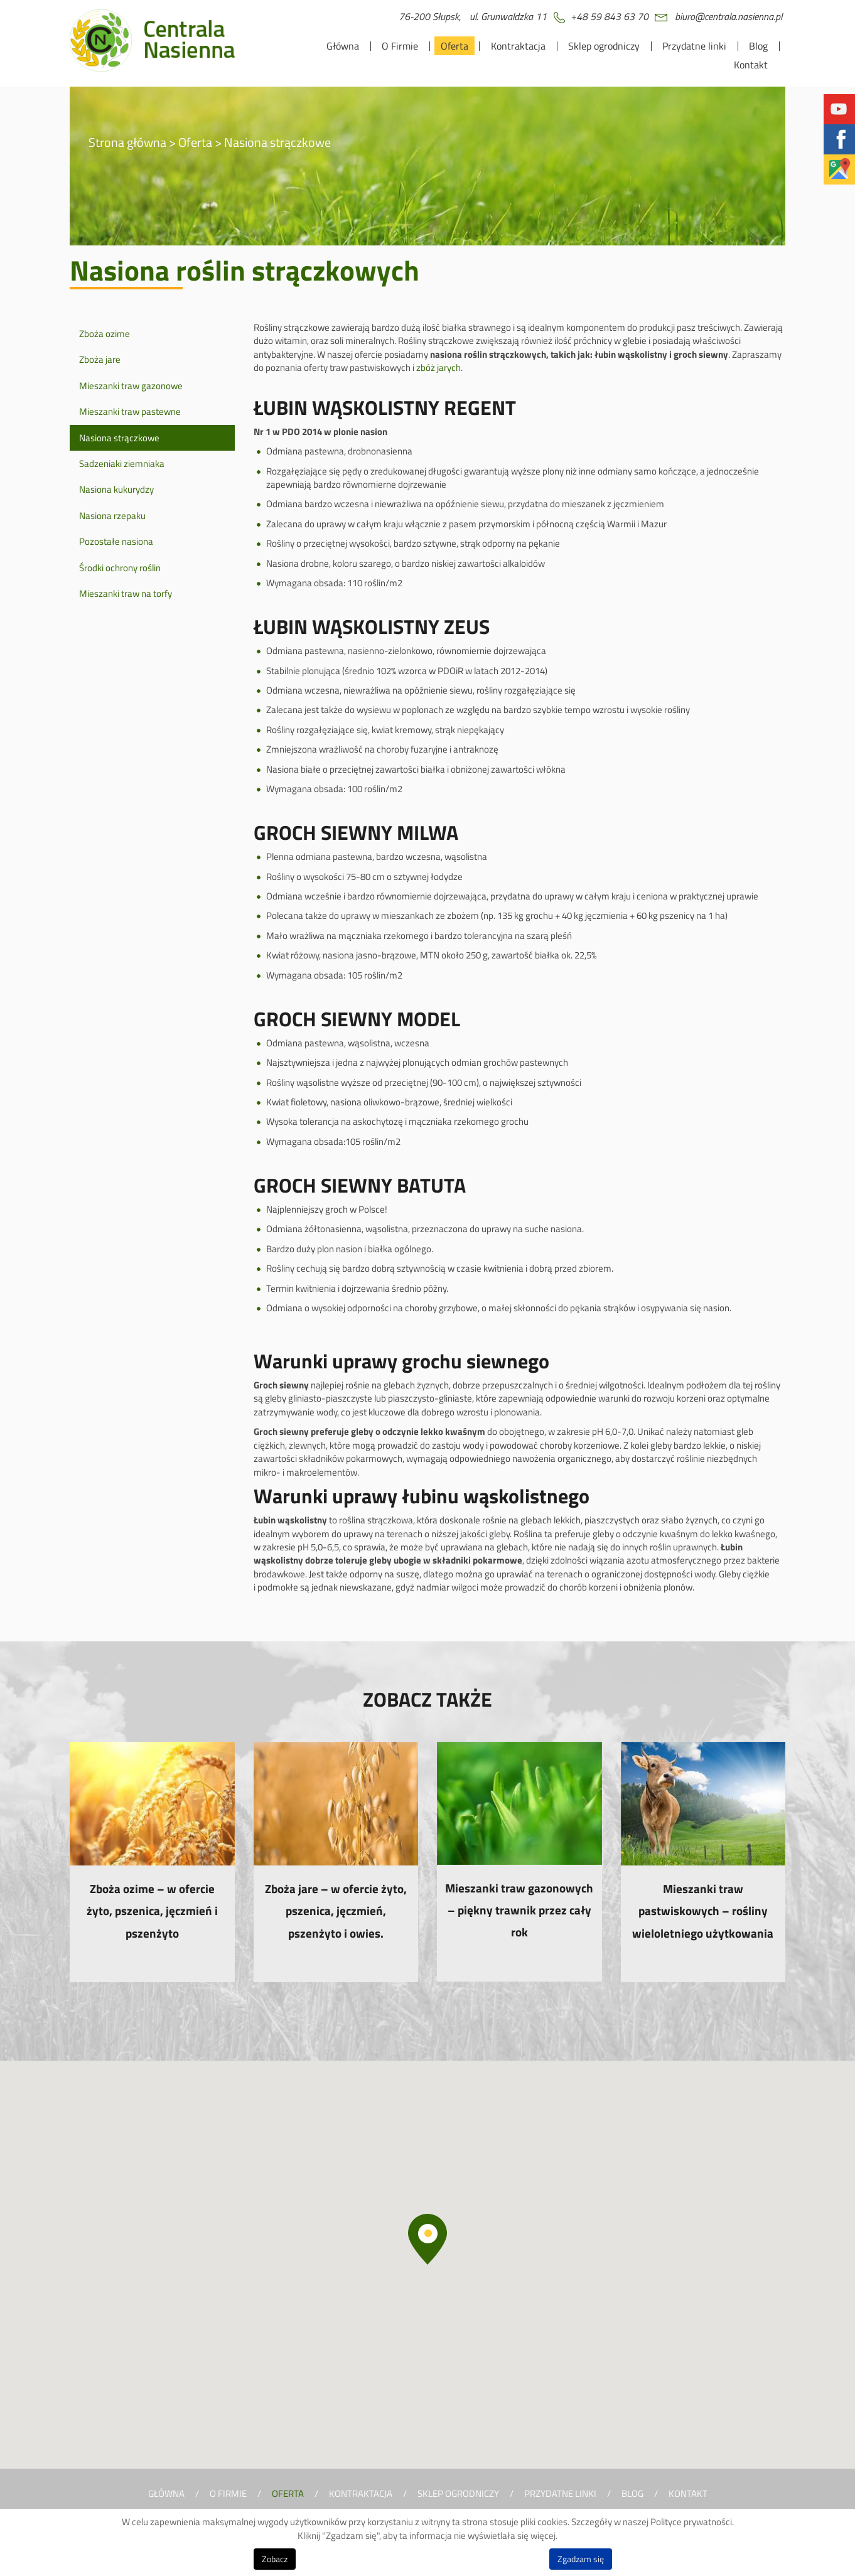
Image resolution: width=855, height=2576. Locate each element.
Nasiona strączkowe (119, 438)
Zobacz (275, 2558)
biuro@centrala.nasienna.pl (728, 16)
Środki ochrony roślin (120, 568)
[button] (427, 2239)
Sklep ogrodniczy (604, 45)
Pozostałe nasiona (116, 541)
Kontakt (751, 64)
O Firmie (400, 45)
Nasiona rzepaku (112, 515)
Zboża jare (100, 359)
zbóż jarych (438, 367)
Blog (758, 45)
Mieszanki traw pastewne (130, 411)
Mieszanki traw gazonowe (131, 385)
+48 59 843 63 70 (609, 16)
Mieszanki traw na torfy (125, 593)
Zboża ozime (104, 333)
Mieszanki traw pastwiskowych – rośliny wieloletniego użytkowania (702, 1910)
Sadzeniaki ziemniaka (121, 463)
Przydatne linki (694, 45)
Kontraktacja (518, 45)
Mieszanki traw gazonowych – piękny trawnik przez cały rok (519, 1910)
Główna (342, 45)
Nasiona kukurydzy (116, 489)
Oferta (454, 45)
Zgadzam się (580, 2558)
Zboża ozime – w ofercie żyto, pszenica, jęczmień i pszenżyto (152, 1910)
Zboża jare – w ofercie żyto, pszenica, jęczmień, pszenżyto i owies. (336, 1910)
